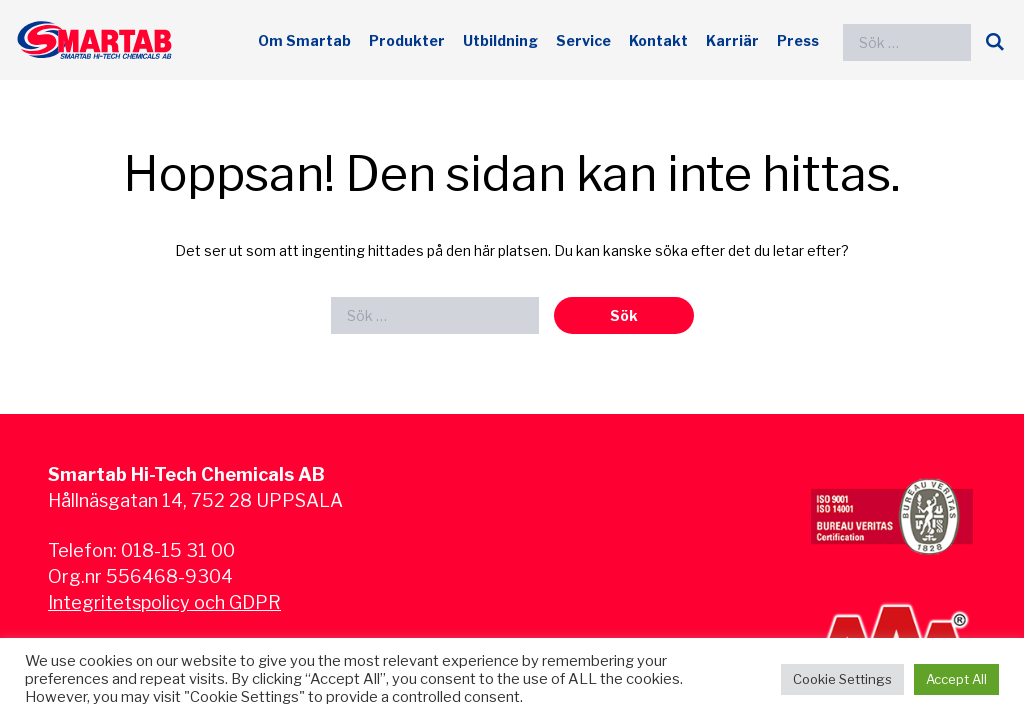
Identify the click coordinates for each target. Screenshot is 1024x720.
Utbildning (500, 40)
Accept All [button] (956, 679)
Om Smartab (304, 40)
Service (583, 40)
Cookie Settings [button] (842, 679)
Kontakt (658, 40)
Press (798, 40)
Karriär (732, 40)
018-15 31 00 (178, 550)
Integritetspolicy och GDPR (164, 602)
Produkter (407, 40)
